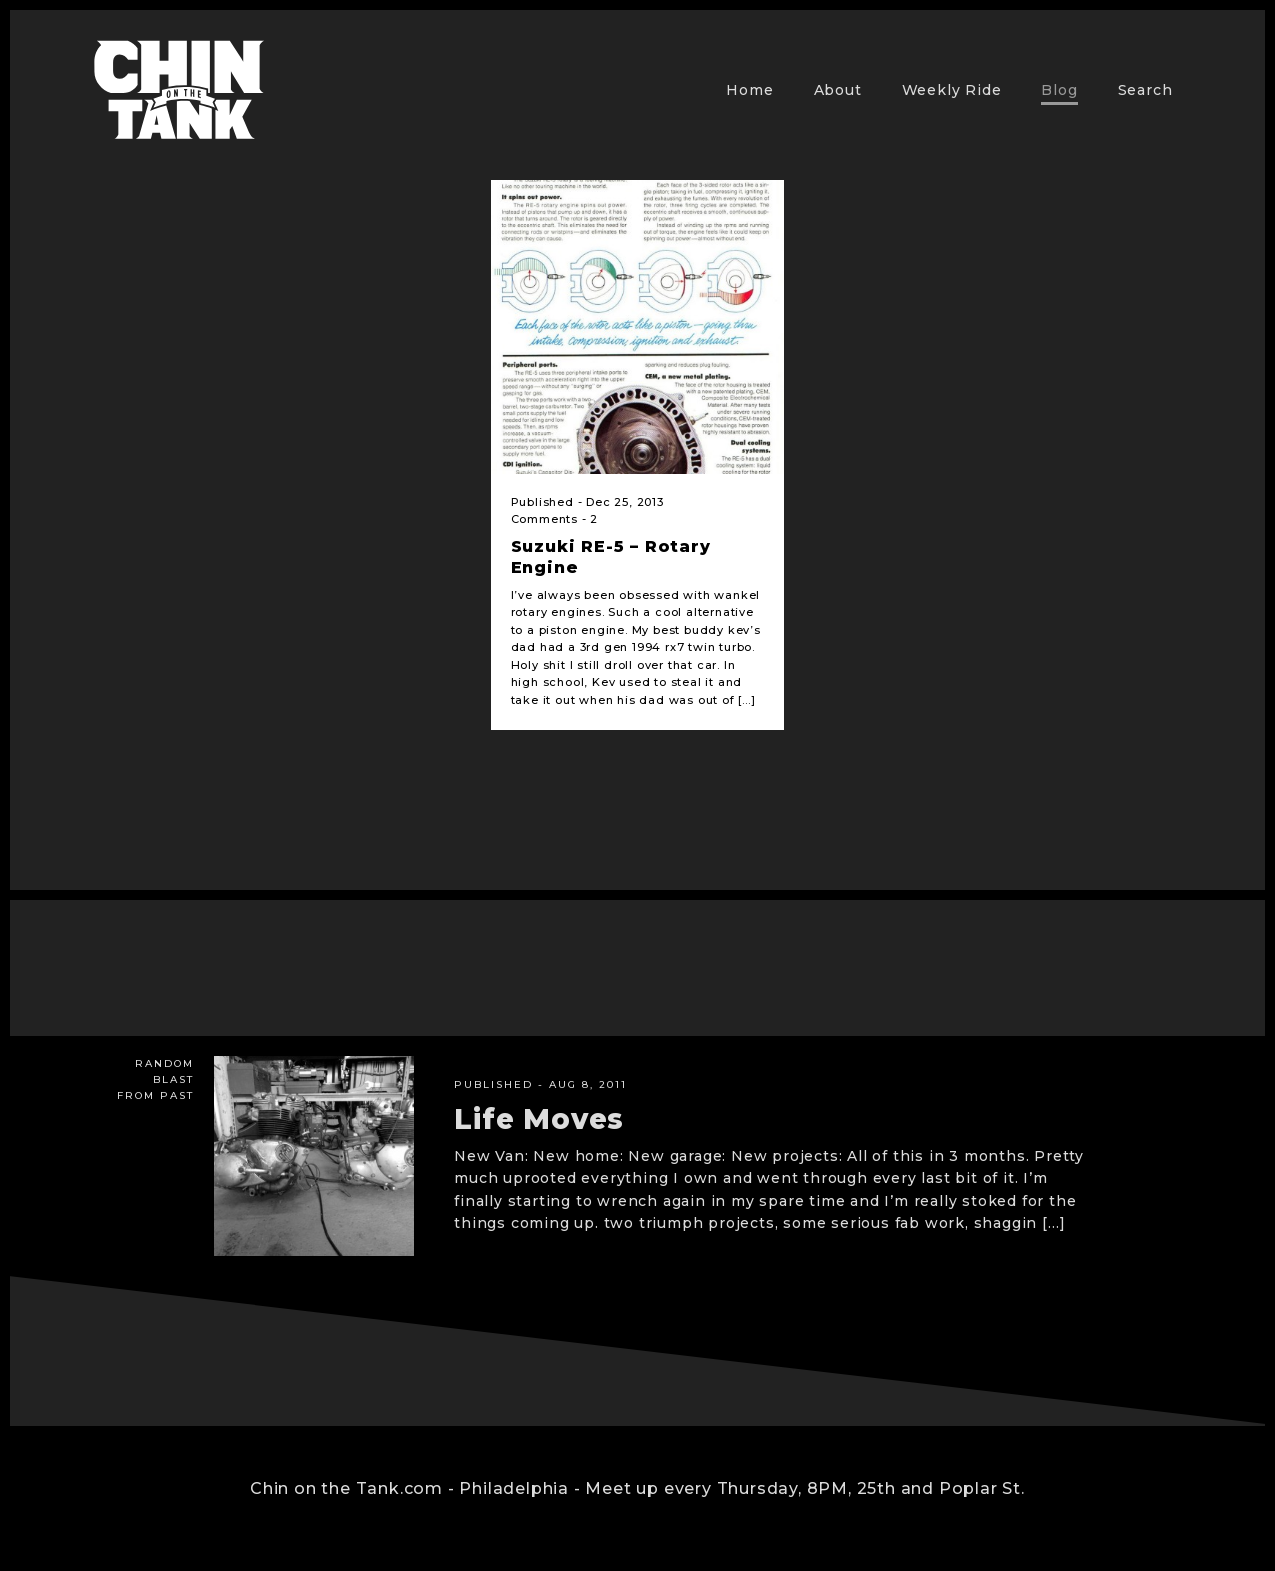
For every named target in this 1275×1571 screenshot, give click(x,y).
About (838, 90)
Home (749, 90)
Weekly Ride (952, 90)
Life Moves (539, 1119)
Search (1145, 90)
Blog (1059, 90)
